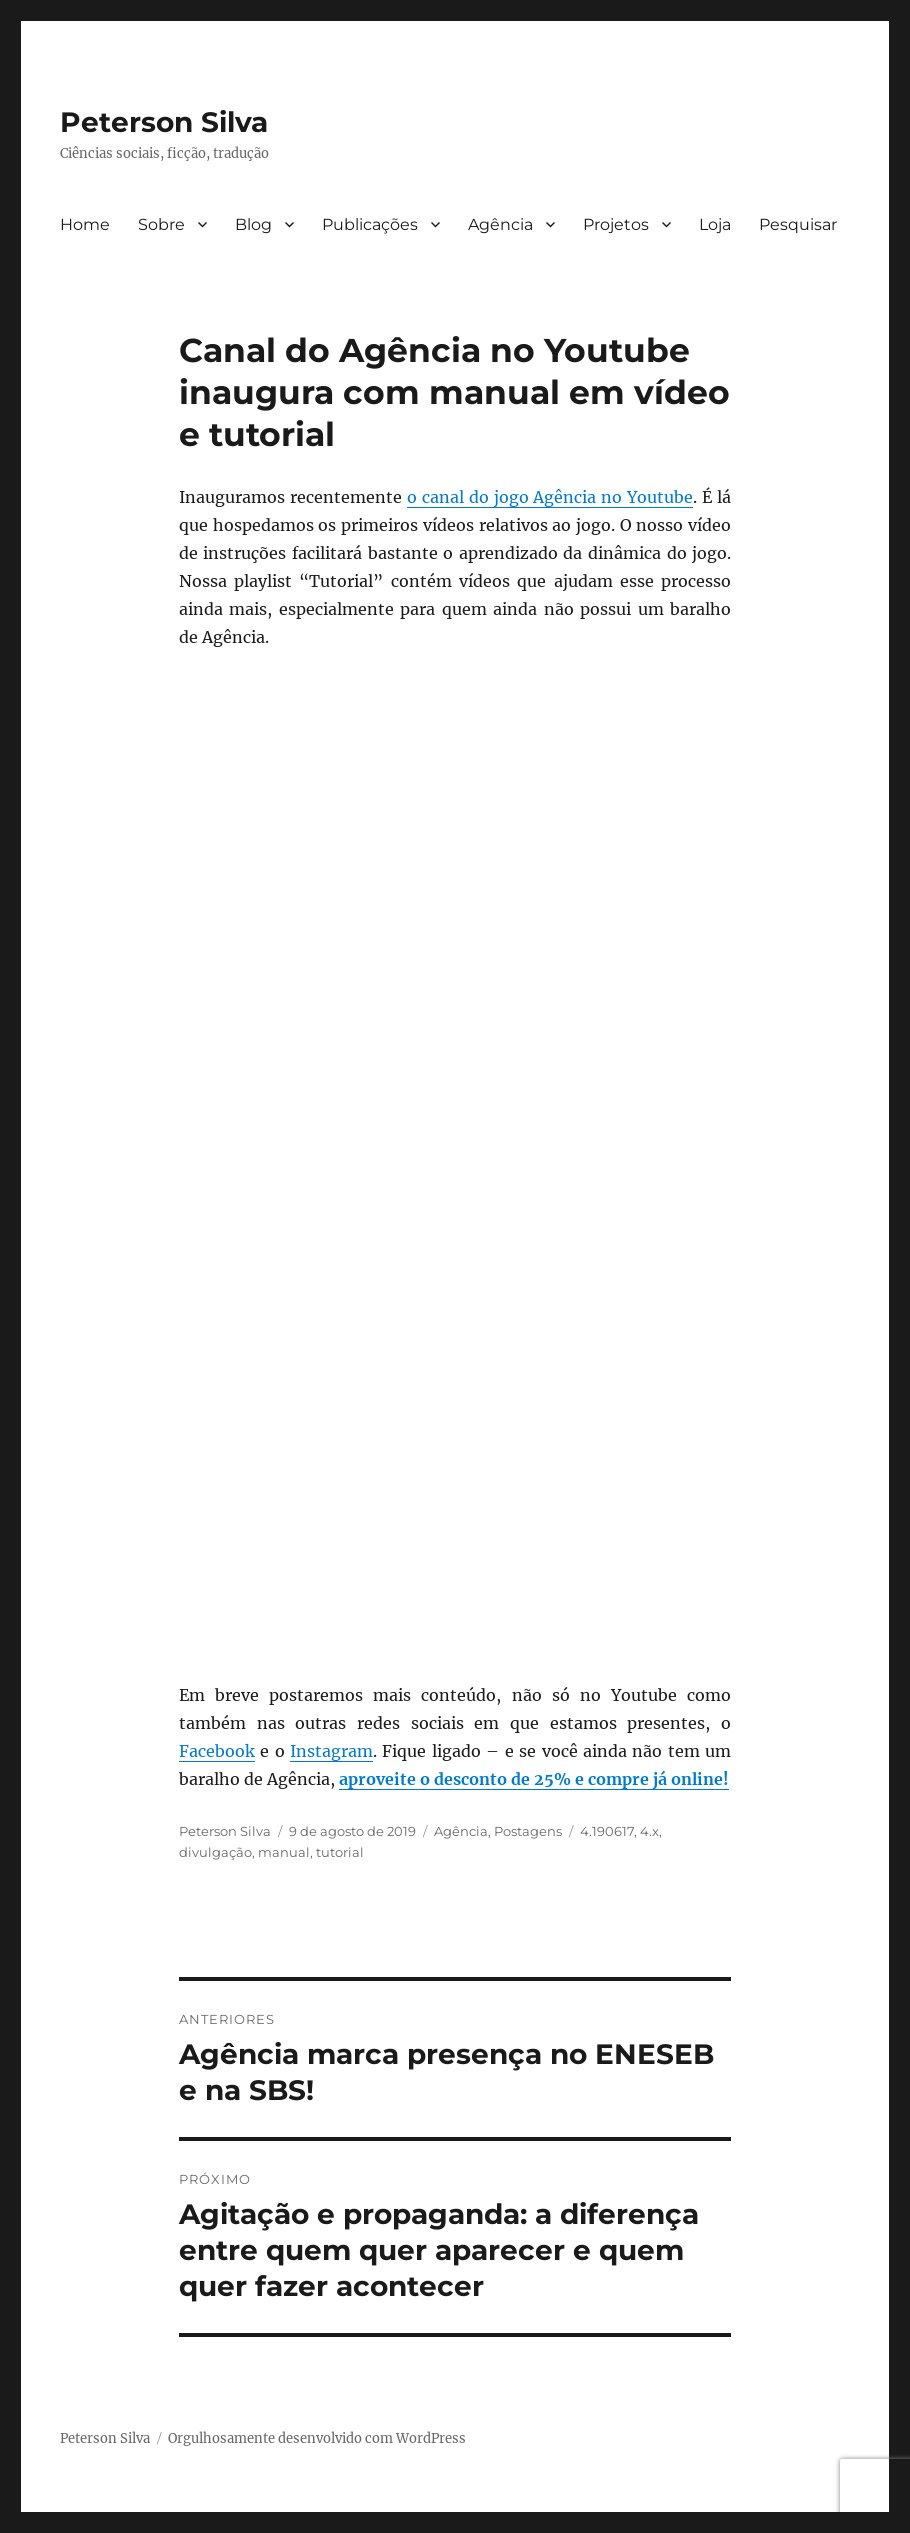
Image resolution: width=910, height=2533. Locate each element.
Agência (500, 224)
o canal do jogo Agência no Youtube (550, 497)
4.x (649, 1831)
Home (85, 224)
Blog (253, 224)
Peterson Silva (164, 122)
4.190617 (607, 1831)
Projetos (616, 224)
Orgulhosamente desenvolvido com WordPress (317, 2438)
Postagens (528, 1831)
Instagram (331, 1751)
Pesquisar (798, 224)
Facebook (217, 1751)
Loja (715, 224)
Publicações (370, 224)
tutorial (340, 1852)
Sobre (161, 224)
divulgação (215, 1852)
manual (284, 1852)
